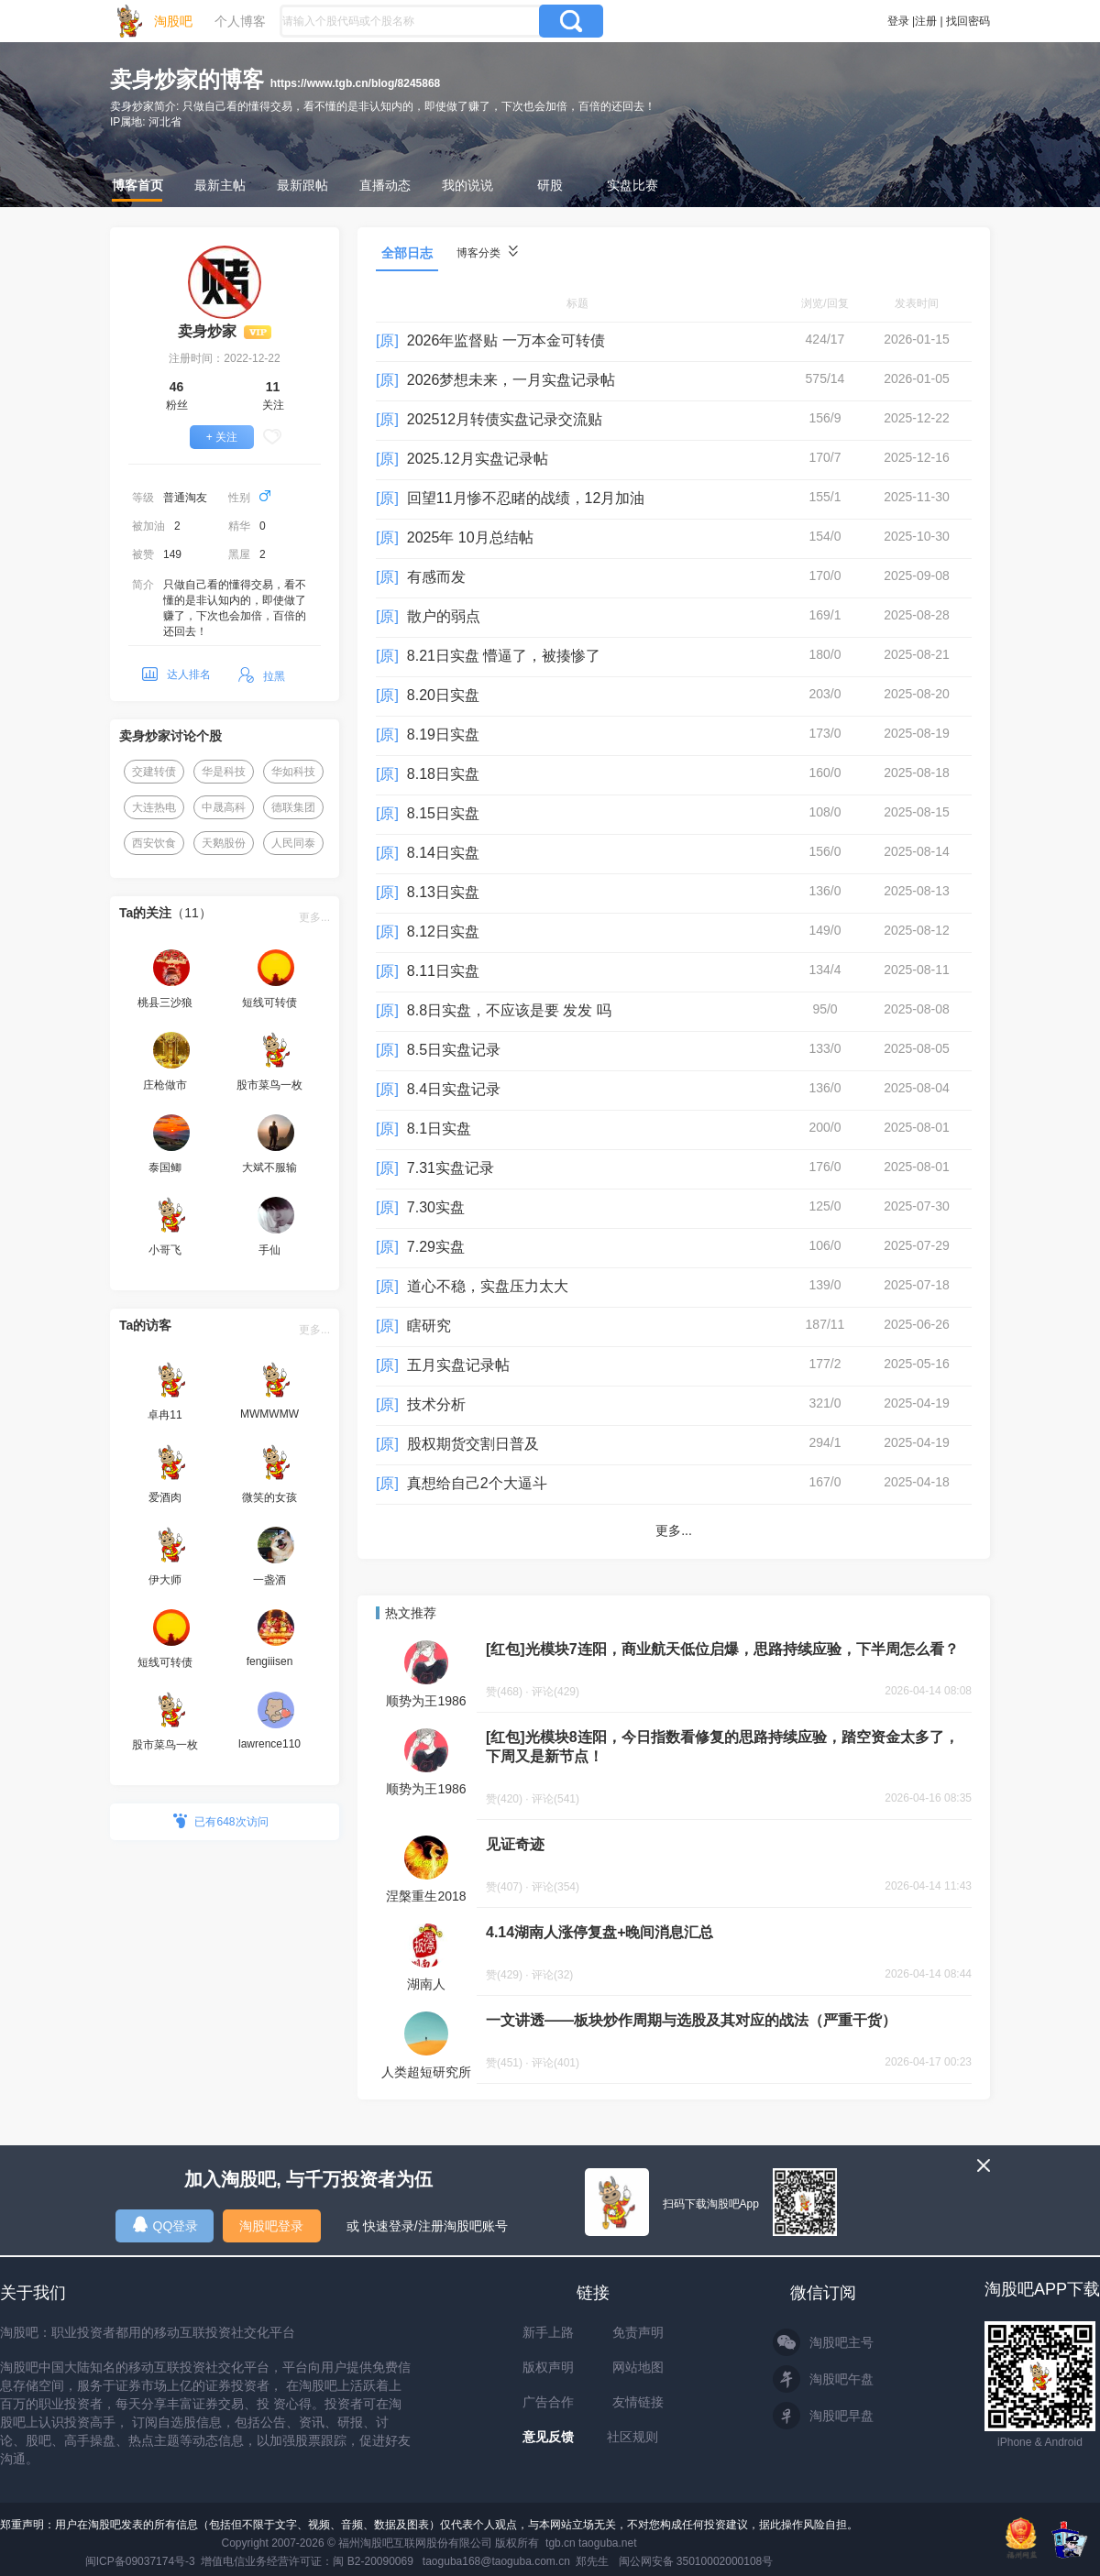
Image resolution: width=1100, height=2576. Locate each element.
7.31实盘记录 (450, 1168)
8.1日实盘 (439, 1128)
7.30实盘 (436, 1207)
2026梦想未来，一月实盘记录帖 (511, 380)
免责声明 (638, 2332)
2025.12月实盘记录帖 (477, 458)
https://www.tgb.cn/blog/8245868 (355, 83)
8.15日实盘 (443, 813)
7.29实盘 (436, 1247)
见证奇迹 (515, 1844)
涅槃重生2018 (426, 1896)
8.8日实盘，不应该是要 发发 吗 (509, 1010)
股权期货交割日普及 (473, 1444)
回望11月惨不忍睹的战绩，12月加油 (526, 498)
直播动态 (385, 185)
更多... (314, 917)
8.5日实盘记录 (453, 1050)
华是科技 (224, 771)
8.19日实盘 (443, 734)
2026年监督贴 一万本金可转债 (506, 340)
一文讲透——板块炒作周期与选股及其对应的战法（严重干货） (691, 2020)
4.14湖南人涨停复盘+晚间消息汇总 (599, 1932)
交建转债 (154, 771)
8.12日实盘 (443, 931)
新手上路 (548, 2332)
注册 (926, 21)
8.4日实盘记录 (453, 1089)
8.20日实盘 (443, 695)
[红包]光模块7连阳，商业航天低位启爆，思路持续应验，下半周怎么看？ (722, 1649)
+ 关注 (221, 437)
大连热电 (154, 807)
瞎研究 (429, 1325)
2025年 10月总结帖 (470, 537)
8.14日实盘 (443, 852)
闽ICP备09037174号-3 (140, 2561)
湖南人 (426, 1984)
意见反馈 (548, 2436)
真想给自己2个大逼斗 (477, 1483)
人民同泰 (293, 843)
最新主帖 (220, 185)
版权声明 (548, 2367)
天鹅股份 (224, 843)
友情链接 (638, 2402)
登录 (898, 21)
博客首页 (137, 185)
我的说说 (467, 185)
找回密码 (968, 21)
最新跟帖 (302, 185)
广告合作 (548, 2402)
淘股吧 (173, 21)
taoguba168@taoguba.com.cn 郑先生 (516, 2561)
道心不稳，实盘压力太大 (487, 1286)
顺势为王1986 (426, 1701)
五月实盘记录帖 (458, 1365)
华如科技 (293, 771)
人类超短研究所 (426, 2072)
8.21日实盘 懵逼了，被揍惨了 (504, 655)
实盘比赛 (632, 185)
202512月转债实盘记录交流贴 (504, 419)
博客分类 (487, 252)
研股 (550, 185)
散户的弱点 (443, 616)
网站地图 (638, 2367)
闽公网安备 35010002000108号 (696, 2561)
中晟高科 (224, 807)
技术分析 (436, 1404)
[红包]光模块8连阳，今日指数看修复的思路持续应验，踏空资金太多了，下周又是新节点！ (722, 1746)
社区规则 (632, 2436)
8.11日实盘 (443, 971)
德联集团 (293, 807)
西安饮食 (154, 843)
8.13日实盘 (443, 892)
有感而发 (436, 577)
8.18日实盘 (443, 774)
